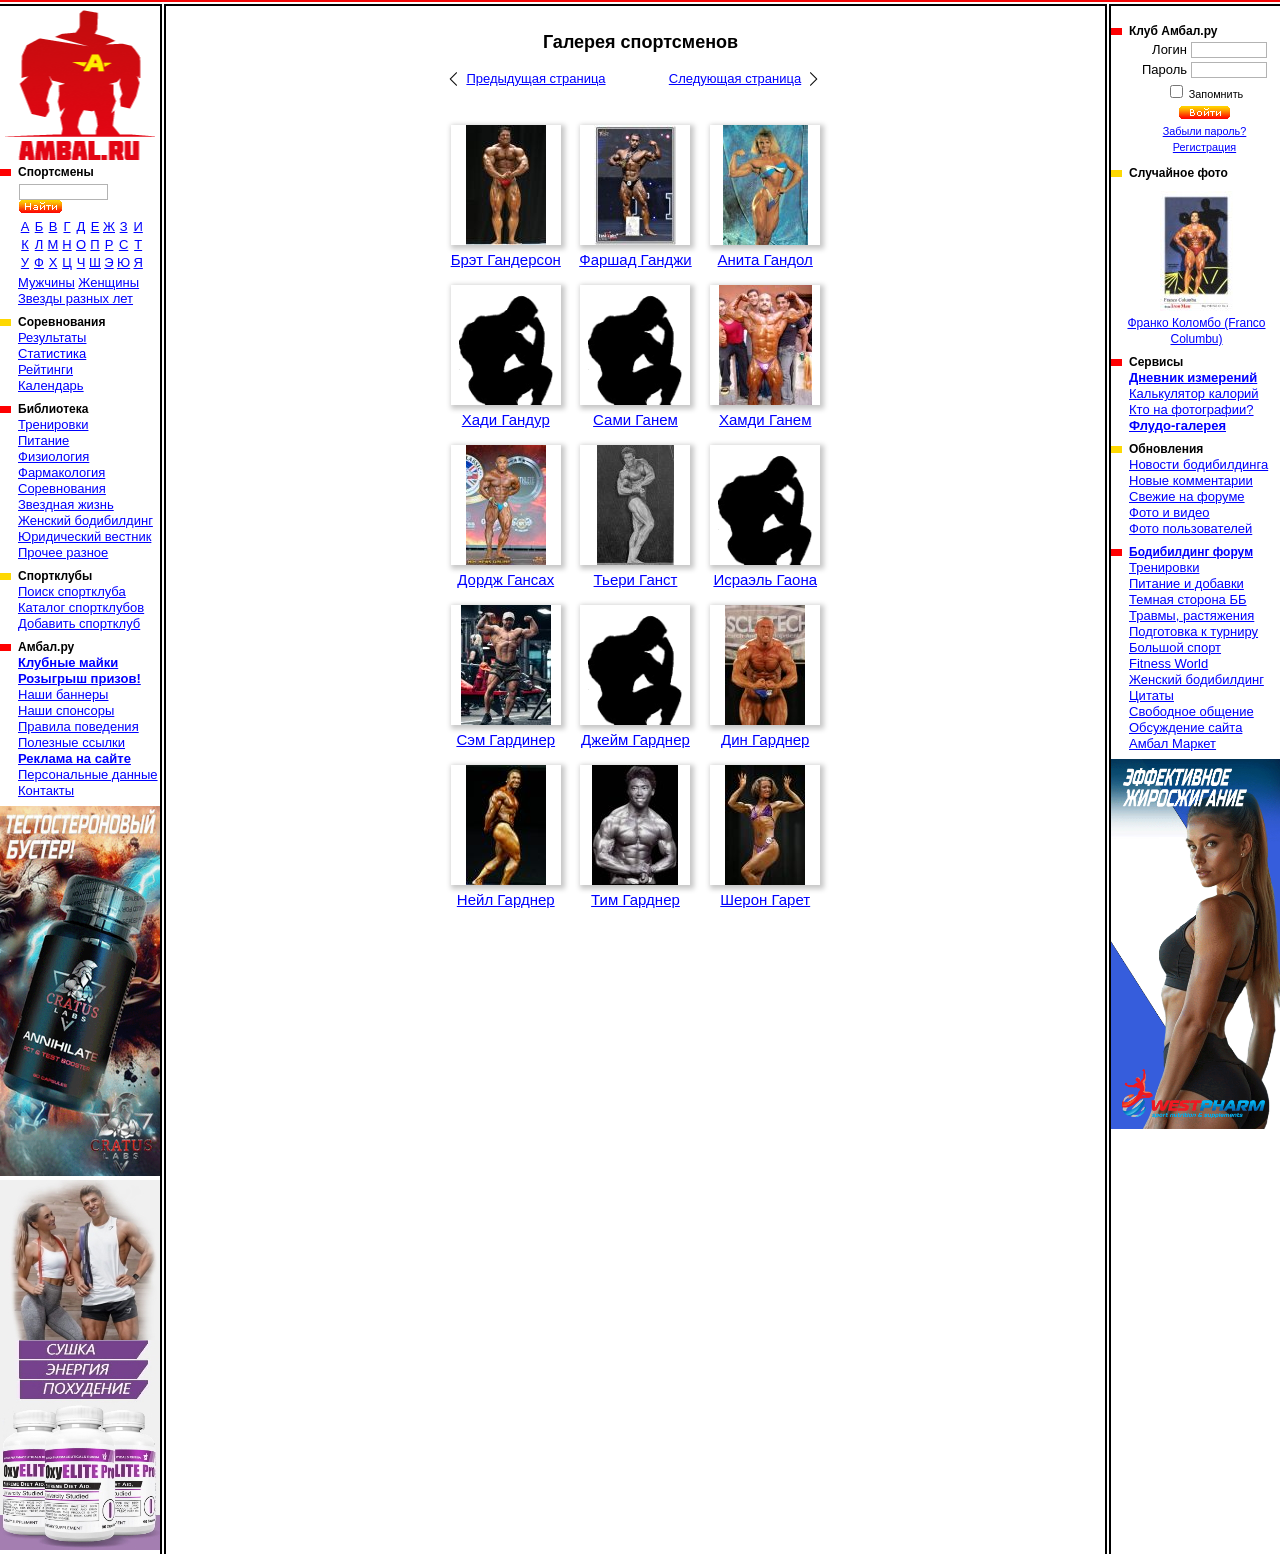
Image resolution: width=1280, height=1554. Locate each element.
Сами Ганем (635, 419)
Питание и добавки (1186, 583)
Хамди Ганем (765, 419)
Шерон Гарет (765, 899)
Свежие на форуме (1187, 496)
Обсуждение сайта (1185, 727)
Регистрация (1204, 147)
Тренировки (53, 424)
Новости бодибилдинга (1198, 464)
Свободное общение (1191, 711)
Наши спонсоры (66, 710)
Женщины (108, 282)
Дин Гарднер (765, 739)
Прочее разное (63, 552)
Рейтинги (45, 369)
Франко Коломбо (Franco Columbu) (1196, 268)
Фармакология (61, 472)
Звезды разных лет (75, 298)
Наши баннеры (63, 694)
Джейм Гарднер (635, 739)
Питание (43, 440)
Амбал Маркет (1172, 743)
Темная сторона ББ (1188, 599)
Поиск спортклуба (72, 591)
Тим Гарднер (635, 899)
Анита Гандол (765, 259)
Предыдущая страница (535, 78)
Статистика (52, 353)
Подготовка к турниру (1193, 631)
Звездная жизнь (66, 504)
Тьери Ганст (636, 579)
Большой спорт (1175, 647)
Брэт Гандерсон (506, 259)
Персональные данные (88, 774)
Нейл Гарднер (506, 899)
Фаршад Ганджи (635, 259)
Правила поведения (78, 726)
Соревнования (62, 488)
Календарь (51, 385)
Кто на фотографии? (1191, 409)
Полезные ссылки (71, 742)
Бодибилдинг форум (1191, 552)
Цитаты (1151, 695)
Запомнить (1215, 94)
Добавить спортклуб (79, 623)
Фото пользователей (1190, 528)
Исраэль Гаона (765, 579)
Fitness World (1168, 663)
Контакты (46, 790)
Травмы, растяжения (1191, 615)
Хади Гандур (506, 419)
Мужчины (46, 282)
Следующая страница (735, 78)
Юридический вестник (84, 536)
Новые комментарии (1191, 480)
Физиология (53, 456)
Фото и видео (1169, 512)
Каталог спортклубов (81, 607)
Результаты (52, 337)
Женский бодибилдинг (85, 520)
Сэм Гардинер (505, 739)
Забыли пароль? (1205, 131)
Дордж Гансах (505, 579)
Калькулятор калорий (1194, 393)
